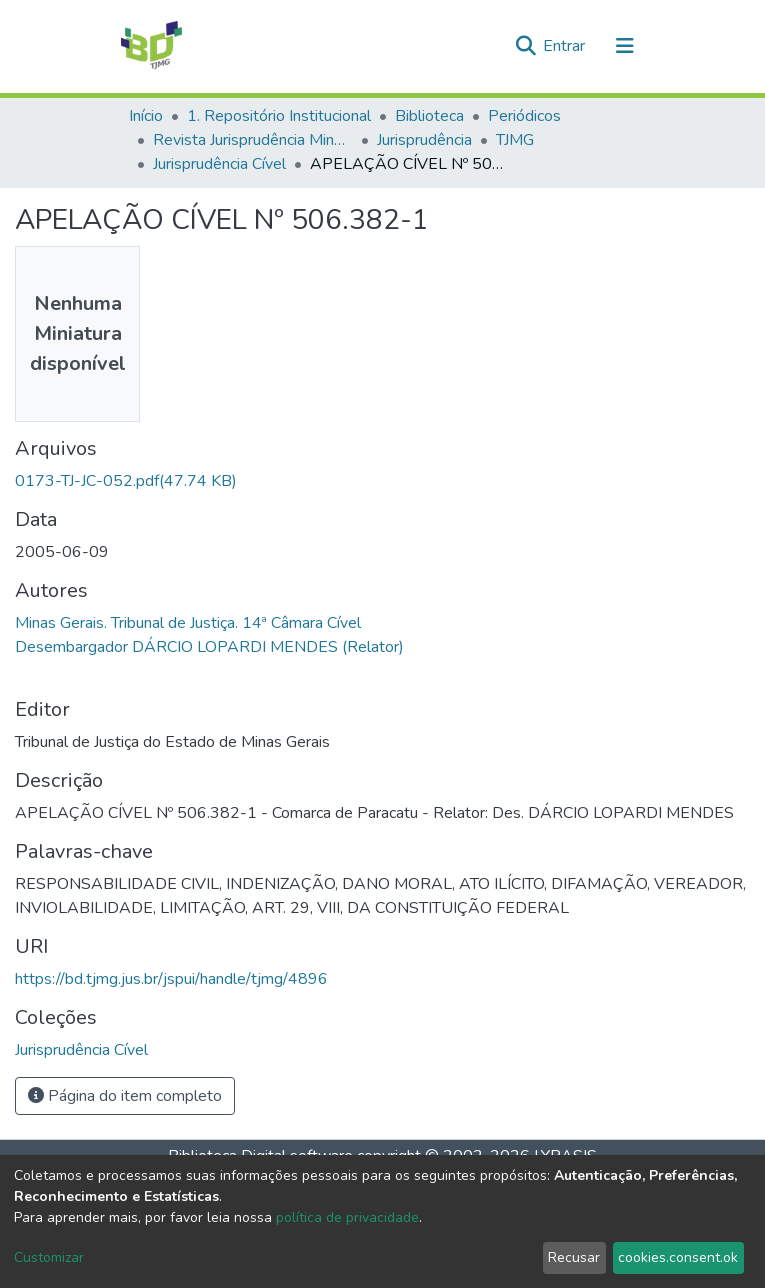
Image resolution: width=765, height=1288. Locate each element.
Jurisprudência (424, 140)
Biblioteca (429, 116)
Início (146, 116)
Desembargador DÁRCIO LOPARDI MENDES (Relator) (209, 647)
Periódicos (524, 116)
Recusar (574, 1257)
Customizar (49, 1257)
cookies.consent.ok (678, 1257)
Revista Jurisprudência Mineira (253, 140)
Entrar (566, 46)
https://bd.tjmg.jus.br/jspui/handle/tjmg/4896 (171, 979)
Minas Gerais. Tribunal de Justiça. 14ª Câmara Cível (188, 623)
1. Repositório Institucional (279, 116)
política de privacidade (347, 1217)
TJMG (515, 140)
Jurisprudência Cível (219, 164)
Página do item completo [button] (125, 1096)
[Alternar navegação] (625, 46)
